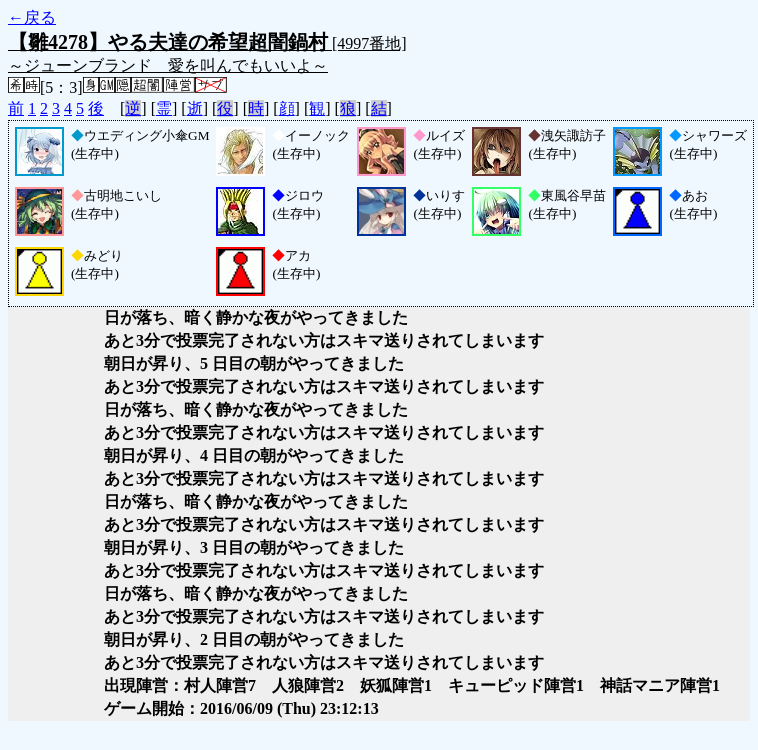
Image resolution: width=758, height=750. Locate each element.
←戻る (32, 17)
